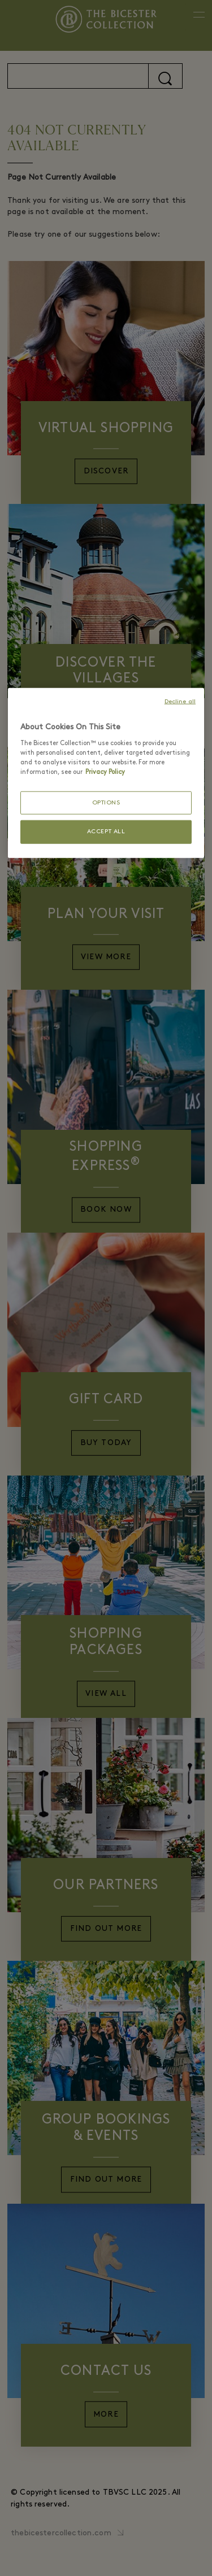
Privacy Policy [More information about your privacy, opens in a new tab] (105, 771)
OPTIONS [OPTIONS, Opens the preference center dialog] (106, 803)
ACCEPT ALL (106, 832)
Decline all (180, 702)
